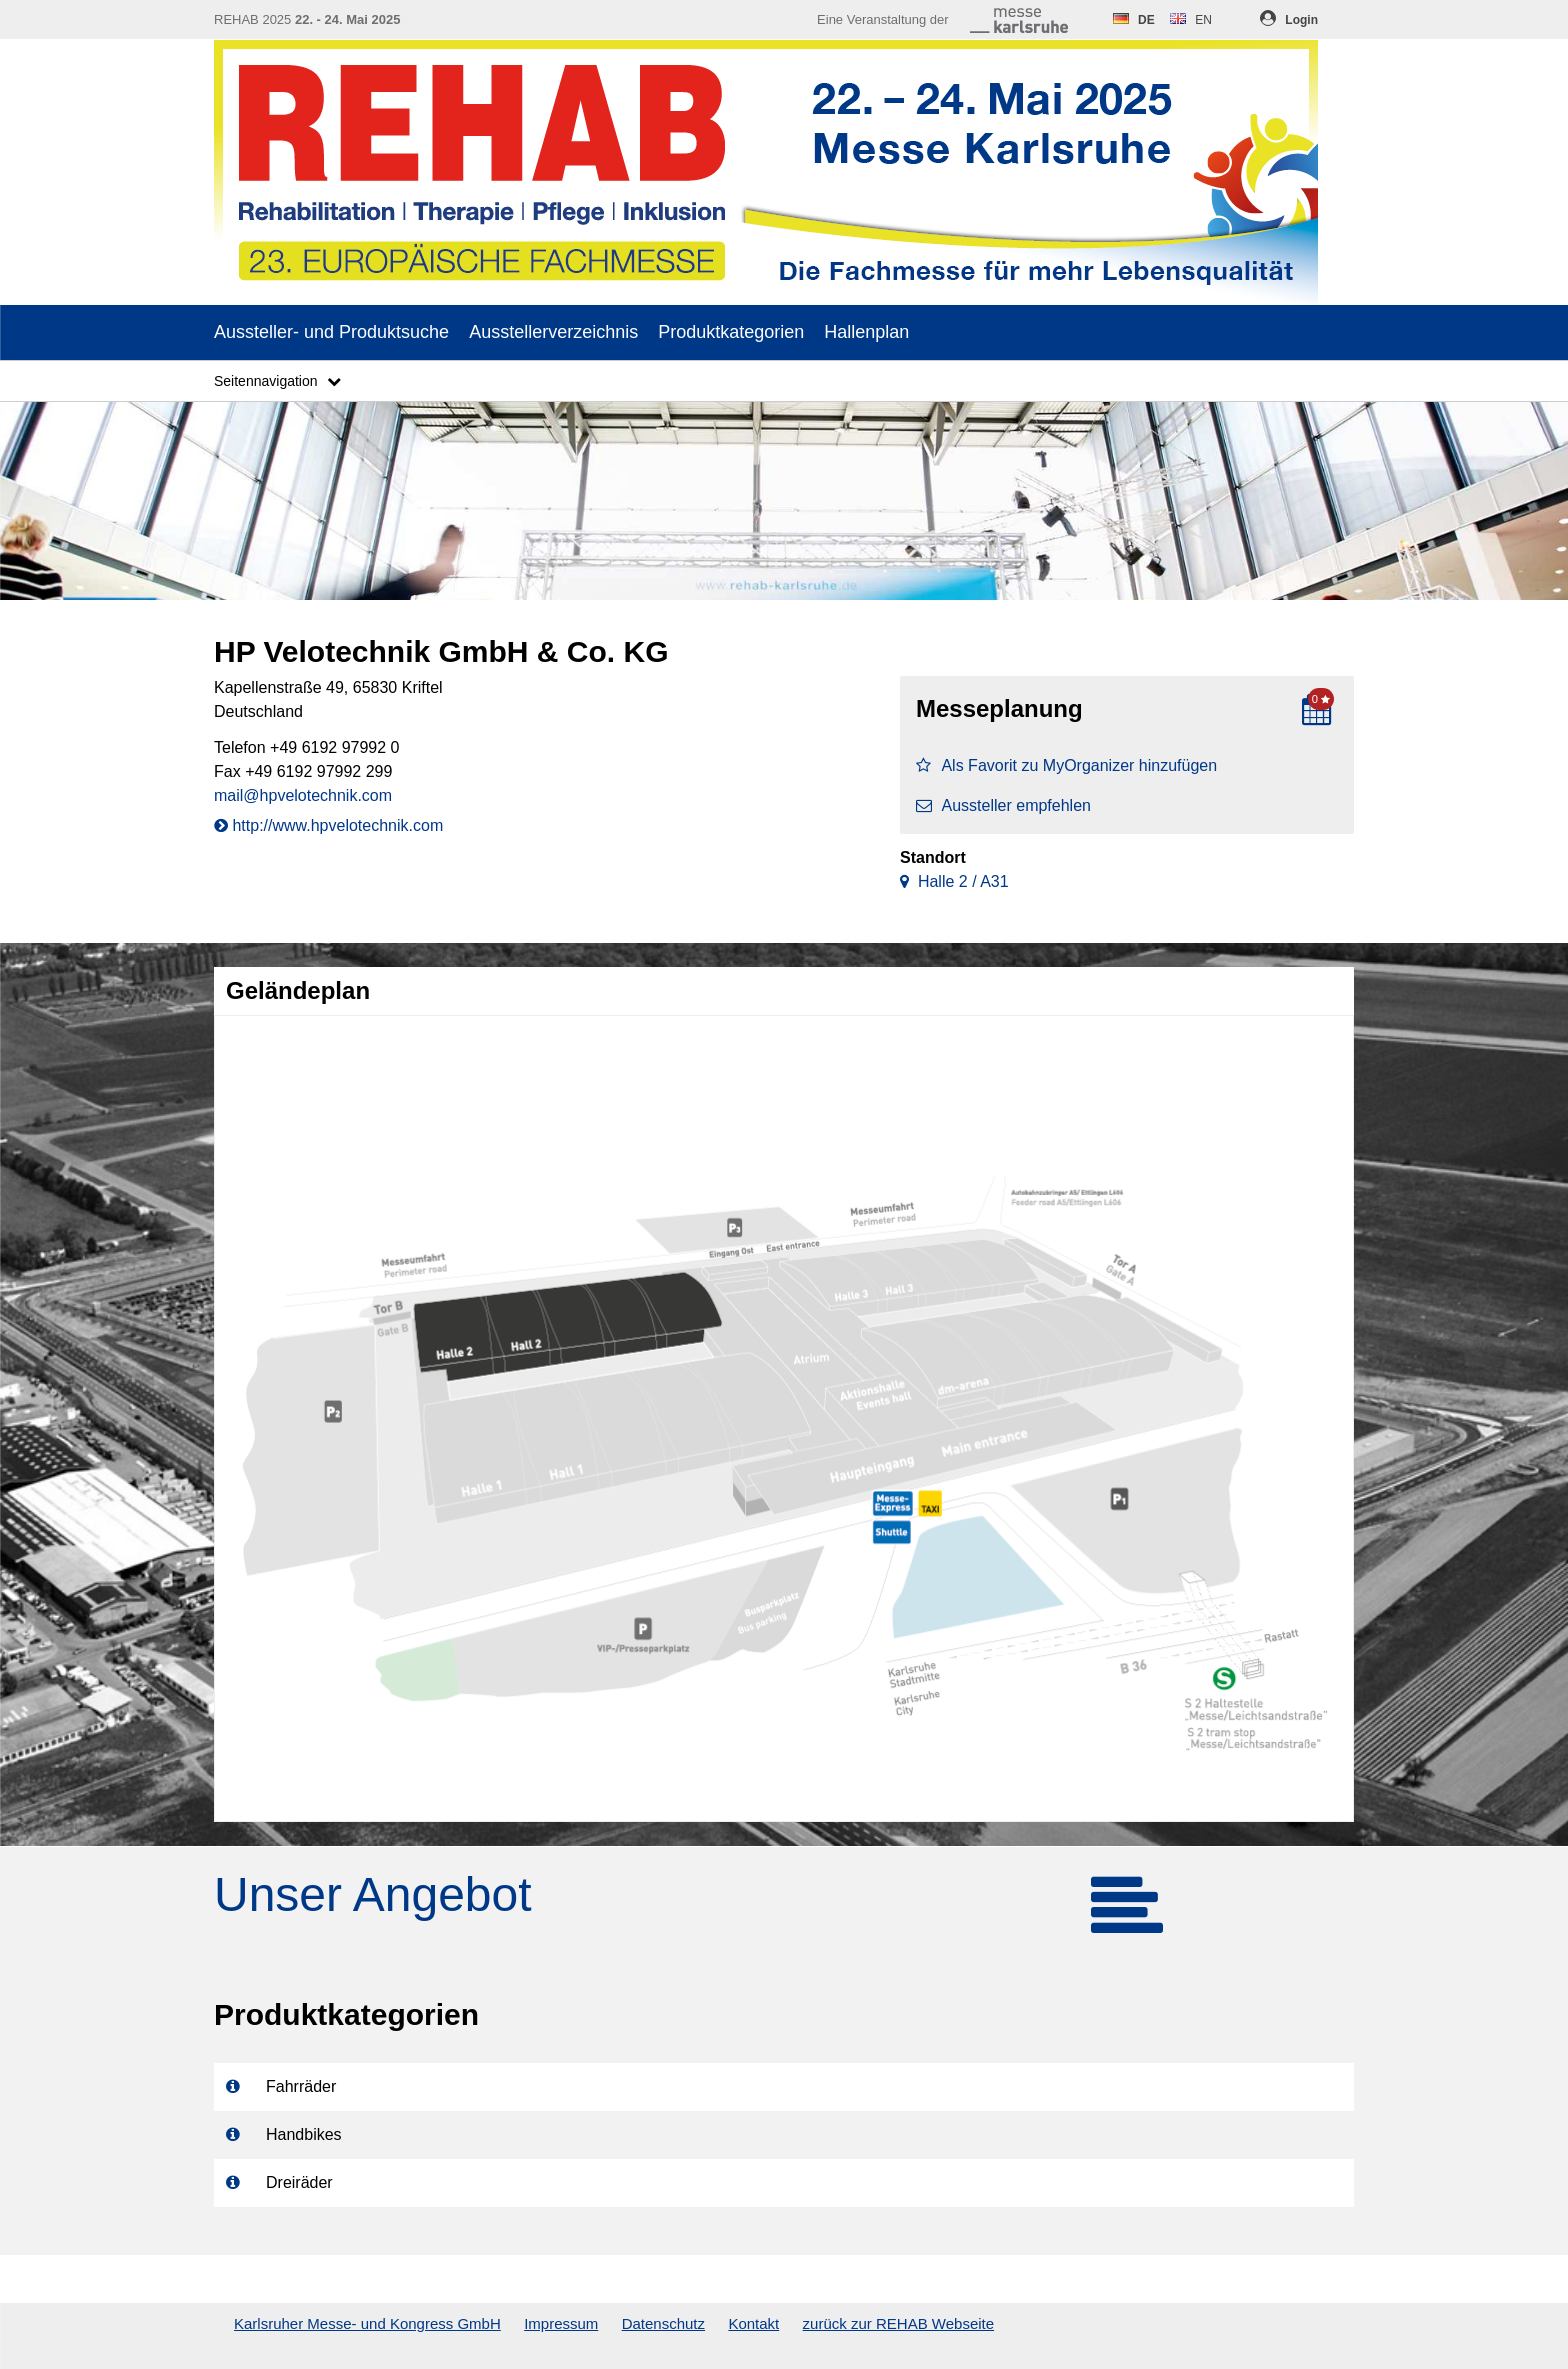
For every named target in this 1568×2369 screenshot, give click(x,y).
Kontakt (753, 2323)
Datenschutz (663, 2323)
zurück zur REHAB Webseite (898, 2323)
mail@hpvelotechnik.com (303, 795)
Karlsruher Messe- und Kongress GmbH (367, 2323)
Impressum (561, 2323)
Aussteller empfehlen (1003, 805)
